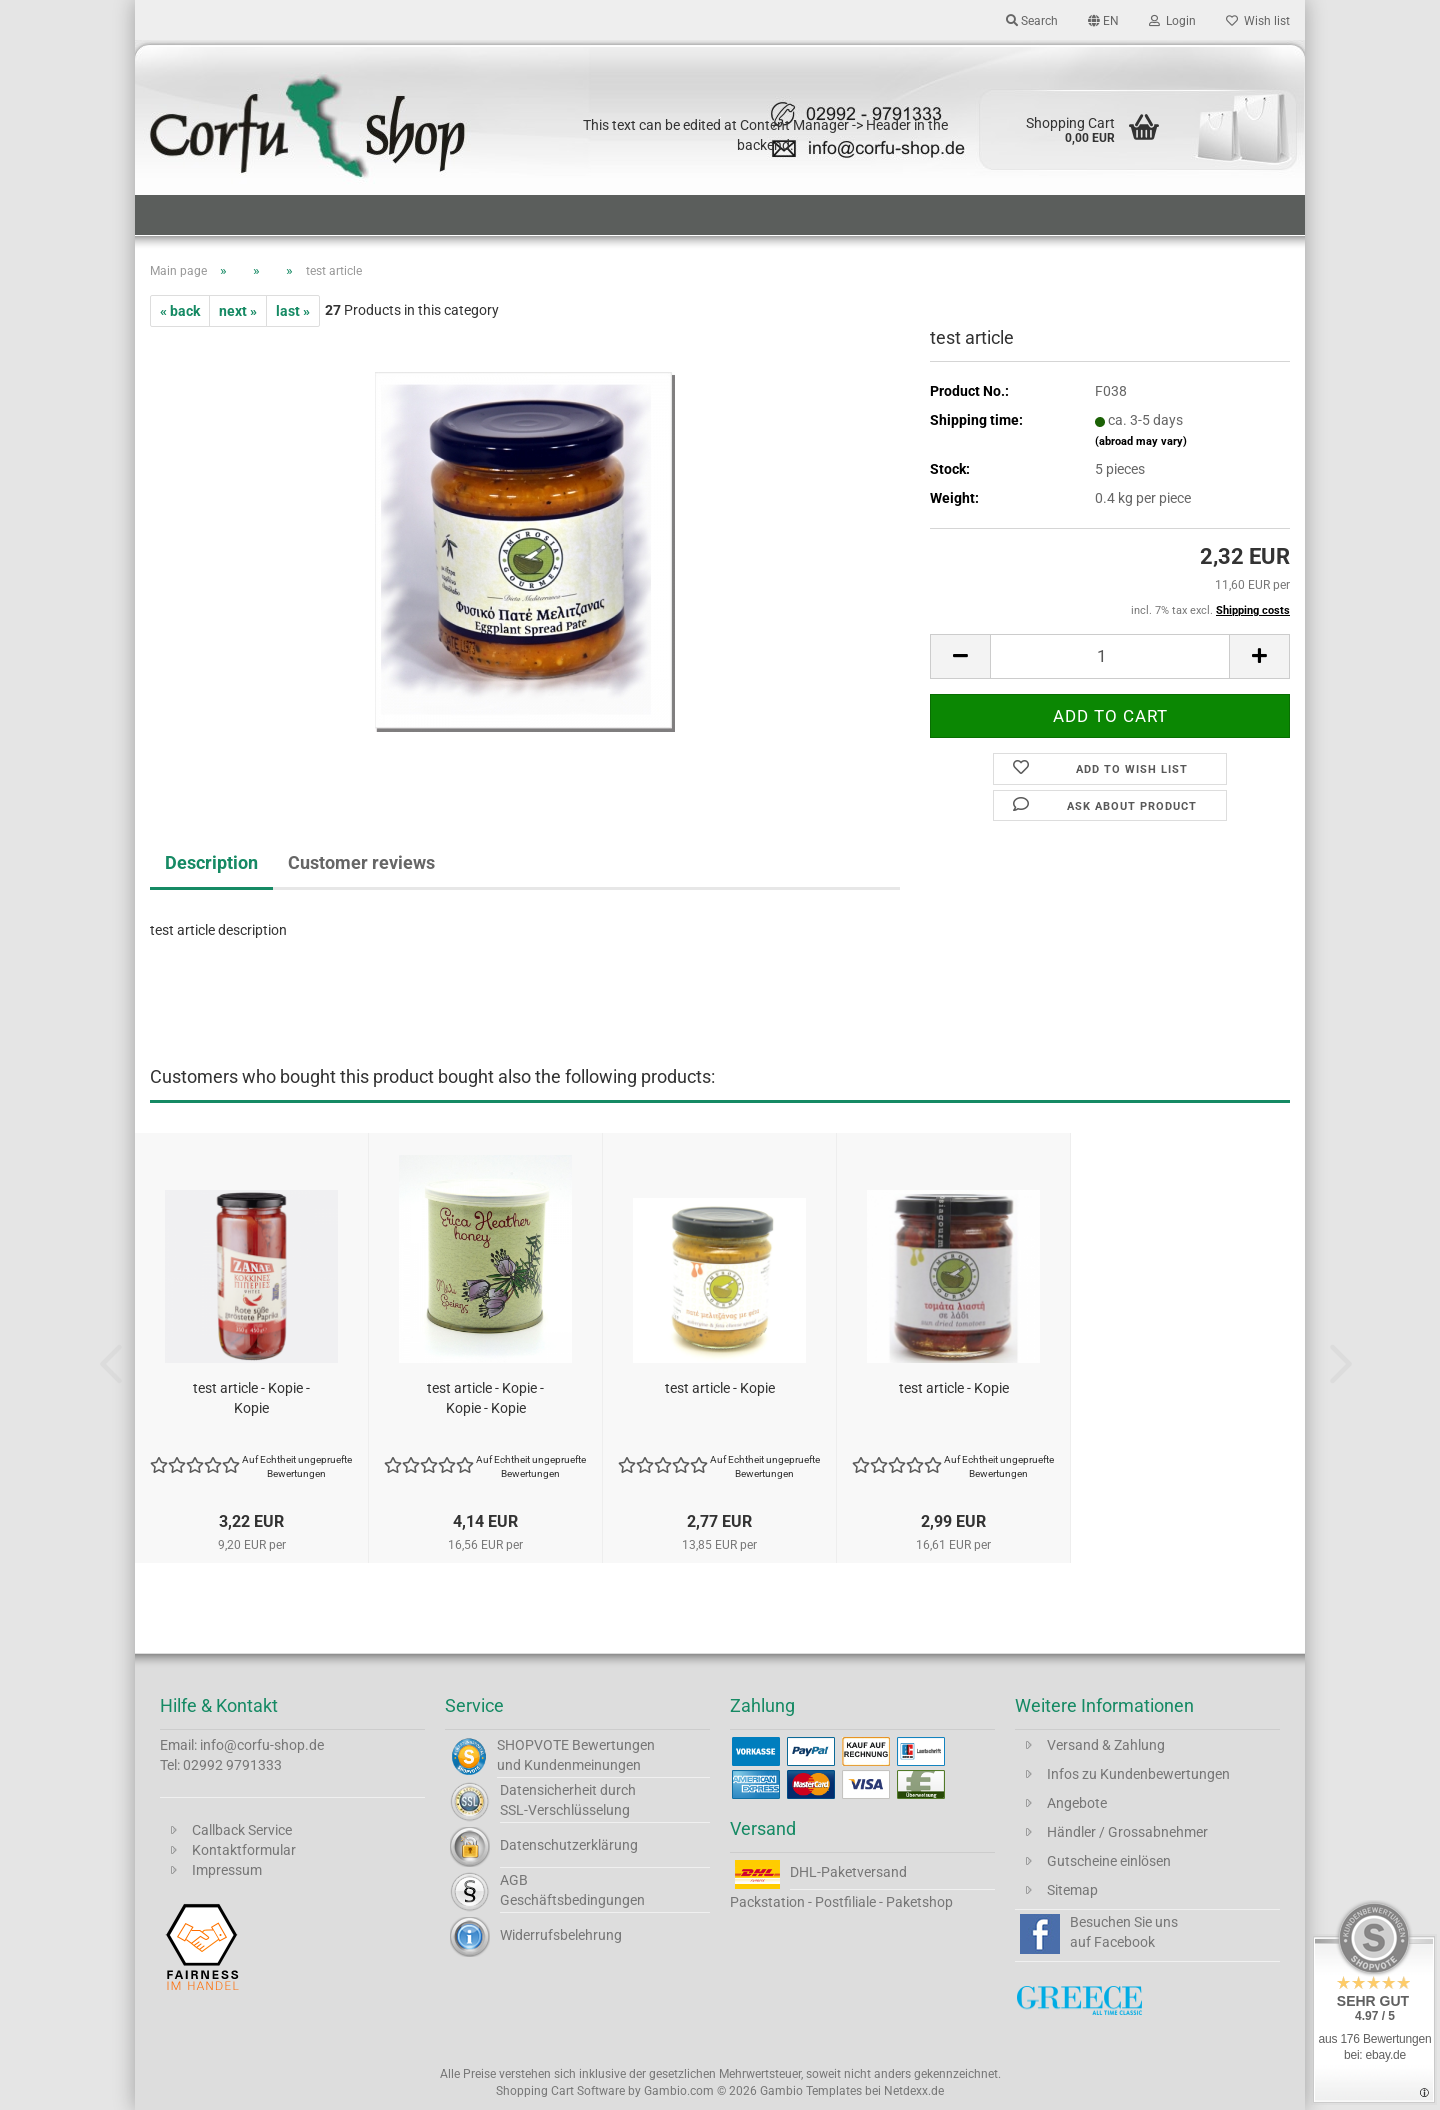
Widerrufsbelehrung (561, 1935)
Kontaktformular (244, 1850)
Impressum (227, 1870)
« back (180, 311)
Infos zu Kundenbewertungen (1138, 1774)
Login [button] (1172, 21)
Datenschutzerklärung (569, 1845)
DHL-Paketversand (848, 1872)
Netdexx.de (914, 2091)
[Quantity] (1110, 656)
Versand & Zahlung (1106, 1745)
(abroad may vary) (1141, 441)
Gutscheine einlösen (1109, 1861)
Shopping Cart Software (560, 2091)
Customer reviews (361, 862)
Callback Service (242, 1830)
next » (238, 311)
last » (293, 311)
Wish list (1258, 21)
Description (211, 862)
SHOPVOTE (533, 1745)
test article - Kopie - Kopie (251, 1398)
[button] (1103, 20)
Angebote (1077, 1803)
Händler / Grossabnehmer (1127, 1832)
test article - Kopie (720, 1388)
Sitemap (1072, 1890)
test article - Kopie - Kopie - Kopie (485, 1398)
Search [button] (1032, 21)
